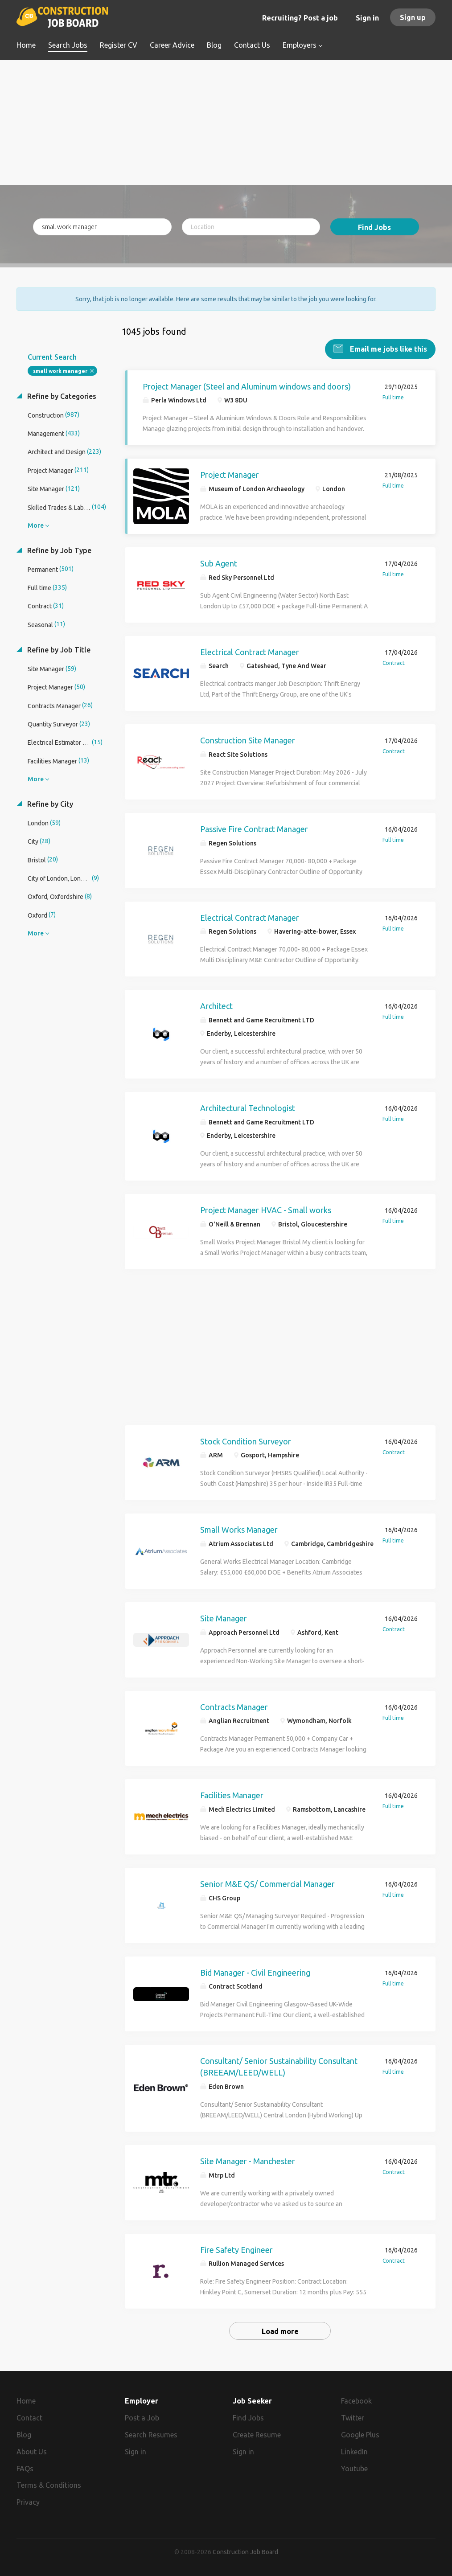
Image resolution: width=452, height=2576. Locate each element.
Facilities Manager (231, 1794)
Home (26, 2400)
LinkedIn (354, 2451)
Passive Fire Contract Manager (254, 828)
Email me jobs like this (387, 348)
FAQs (24, 2468)
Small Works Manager (239, 1528)
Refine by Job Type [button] (58, 550)
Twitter (352, 2417)
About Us (31, 2451)
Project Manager (229, 473)
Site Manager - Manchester (247, 2160)
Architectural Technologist (247, 1107)
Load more (280, 2330)
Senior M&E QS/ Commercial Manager (267, 1883)
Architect (216, 1005)
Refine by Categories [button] (60, 395)
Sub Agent (218, 562)
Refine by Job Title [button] (57, 649)
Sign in (367, 18)
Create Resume (257, 2434)
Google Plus (360, 2434)
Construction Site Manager (247, 739)
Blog (23, 2434)
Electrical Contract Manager (249, 651)
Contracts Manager (234, 1706)
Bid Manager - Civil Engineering (255, 1971)
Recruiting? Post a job (300, 18)
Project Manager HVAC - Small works (265, 1209)
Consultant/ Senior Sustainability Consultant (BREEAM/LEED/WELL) (278, 2066)
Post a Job (142, 2417)
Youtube (354, 2468)
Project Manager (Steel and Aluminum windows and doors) (247, 385)
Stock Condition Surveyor (245, 1440)
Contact (29, 2417)
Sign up (413, 17)
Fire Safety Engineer (236, 2248)
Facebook (356, 2400)
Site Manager (223, 1617)
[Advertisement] (226, 122)
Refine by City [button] (49, 803)
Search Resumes (151, 2434)
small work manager (60, 370)
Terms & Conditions (48, 2485)
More (36, 524)
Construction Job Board (245, 2551)
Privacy (28, 2502)
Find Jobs (374, 227)
